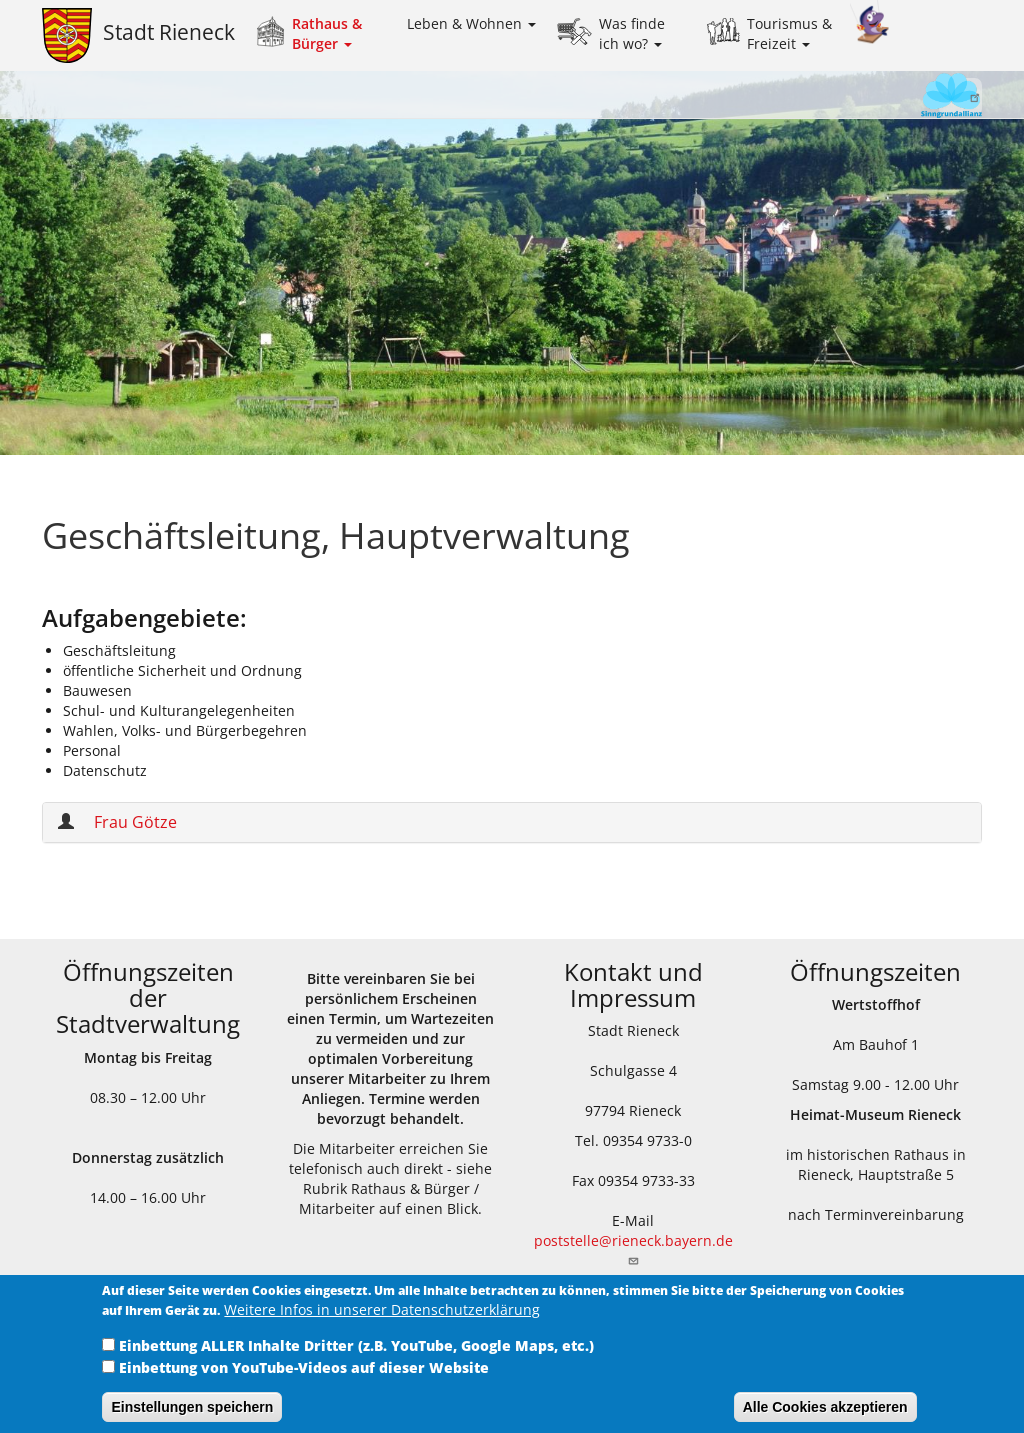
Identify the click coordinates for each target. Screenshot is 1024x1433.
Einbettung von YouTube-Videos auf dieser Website (304, 1380)
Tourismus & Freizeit (789, 33)
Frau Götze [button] (135, 822)
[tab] (512, 822)
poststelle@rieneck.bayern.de (633, 1248)
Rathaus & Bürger (327, 33)
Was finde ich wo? (632, 33)
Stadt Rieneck (169, 32)
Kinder (870, 22)
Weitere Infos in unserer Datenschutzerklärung (382, 1322)
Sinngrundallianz (917, 97)
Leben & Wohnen (471, 23)
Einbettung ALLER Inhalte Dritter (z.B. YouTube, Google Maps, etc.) (356, 1358)
